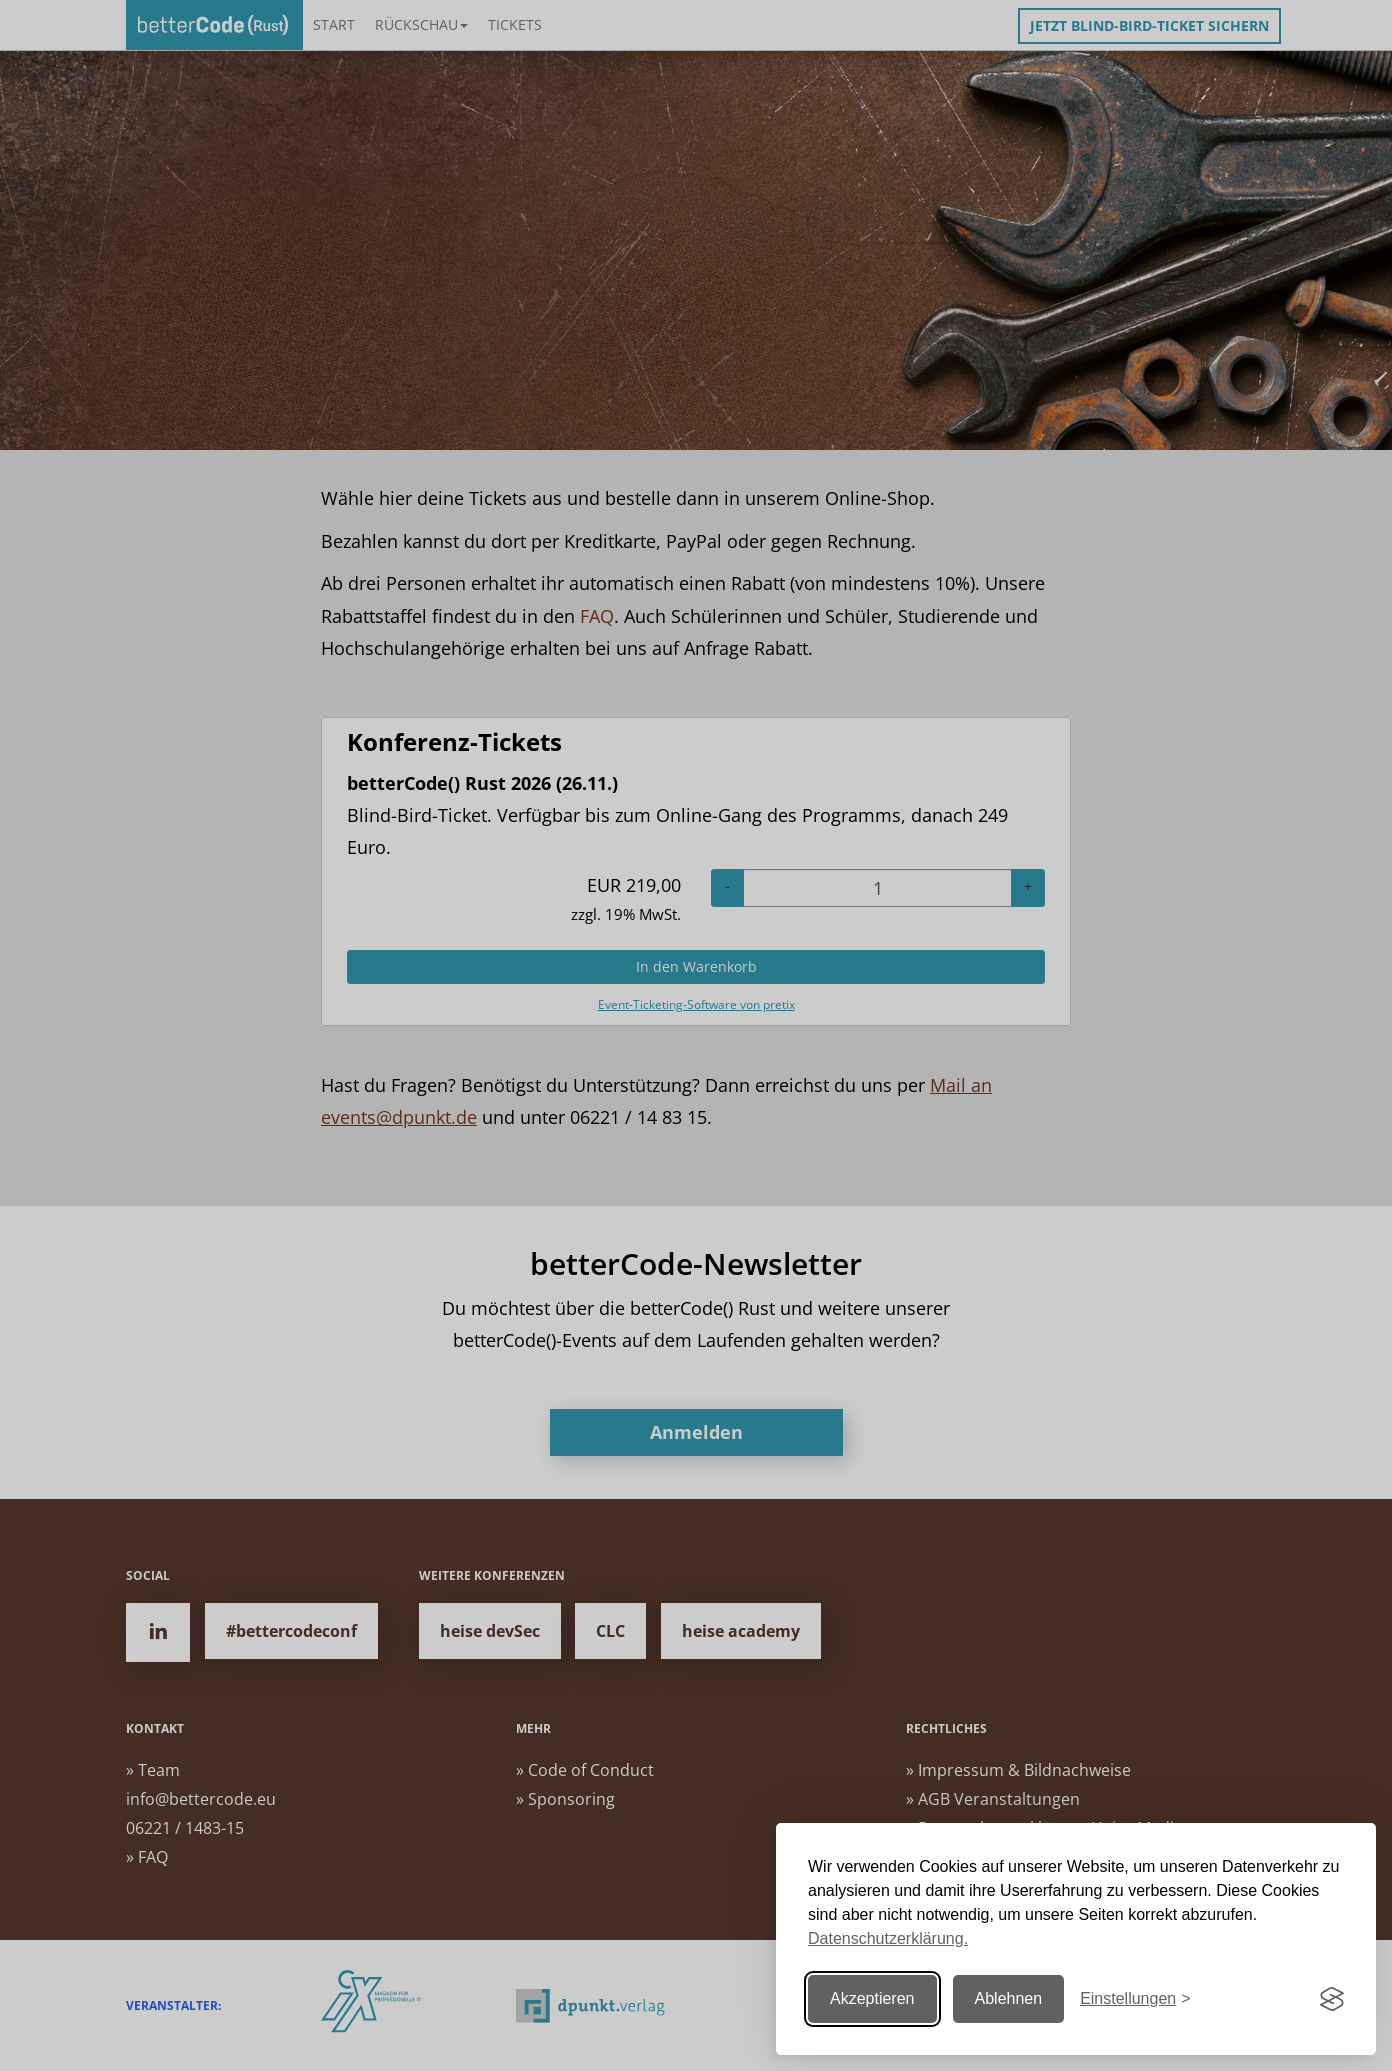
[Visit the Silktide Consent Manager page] (1332, 1999)
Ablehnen (1009, 1998)
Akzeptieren (872, 1998)
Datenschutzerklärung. (888, 1938)
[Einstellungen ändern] (1135, 1999)
